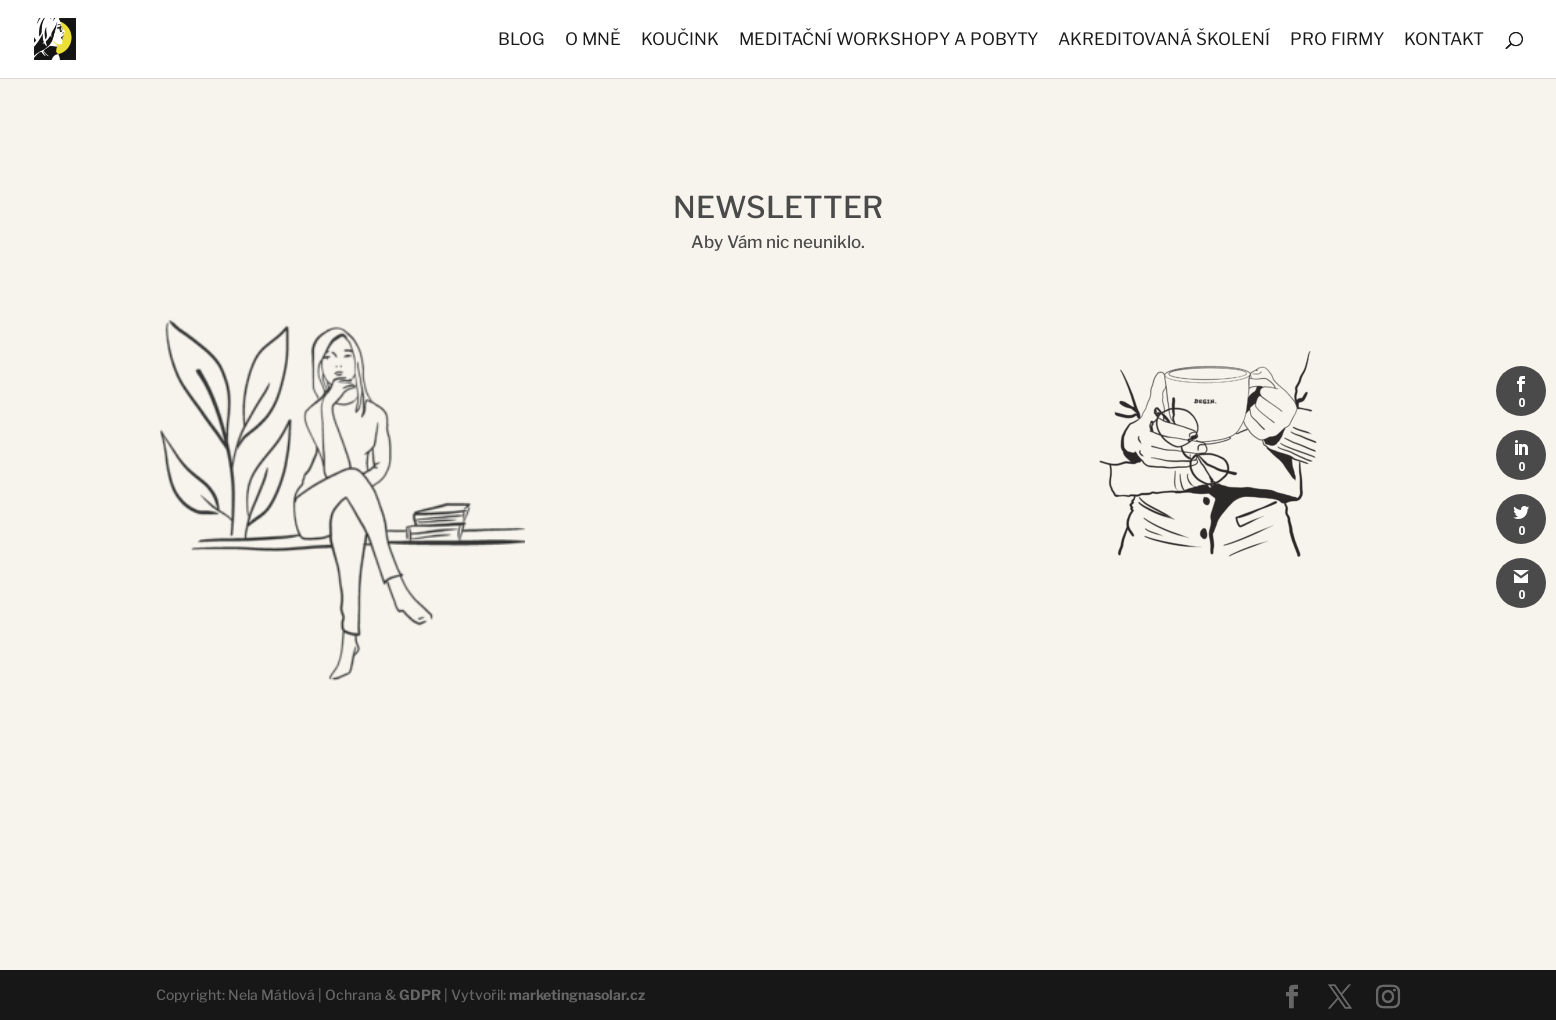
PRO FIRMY (1337, 40)
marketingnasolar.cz (577, 994)
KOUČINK (680, 40)
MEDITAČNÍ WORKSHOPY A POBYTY (888, 40)
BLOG (521, 40)
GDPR (420, 994)
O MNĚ (593, 40)
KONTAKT (1444, 40)
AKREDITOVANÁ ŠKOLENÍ (1164, 40)
